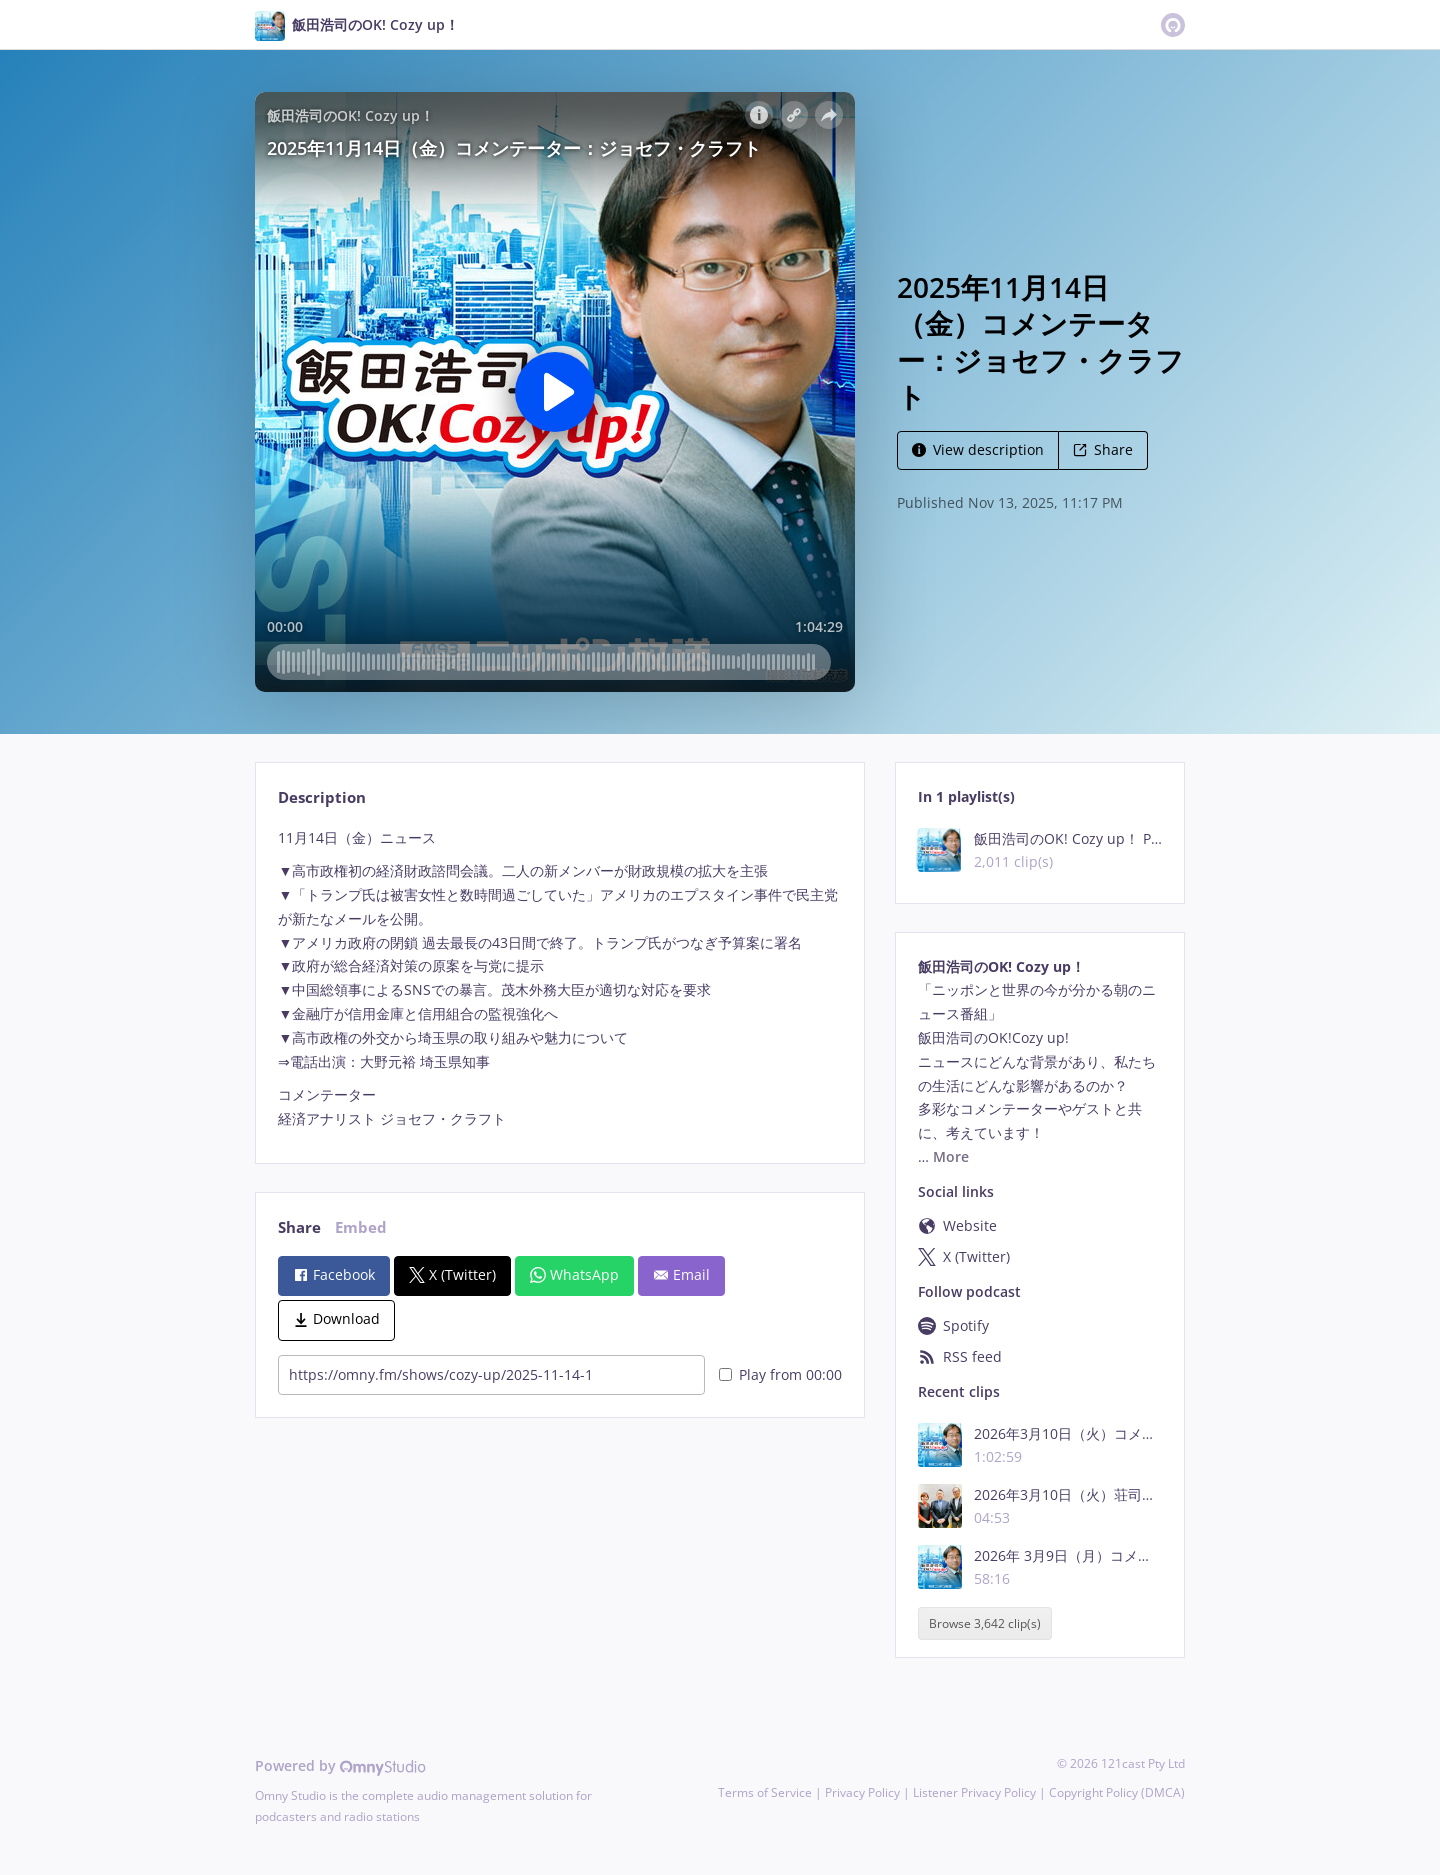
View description (978, 449)
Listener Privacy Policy (974, 1792)
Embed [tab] (361, 1227)
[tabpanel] (559, 978)
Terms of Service (765, 1792)
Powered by (340, 1765)
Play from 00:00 (780, 1374)
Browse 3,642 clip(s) (985, 1623)
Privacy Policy (862, 1792)
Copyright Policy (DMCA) (1117, 1792)
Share (1103, 449)
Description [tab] (322, 797)
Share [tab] (299, 1227)
